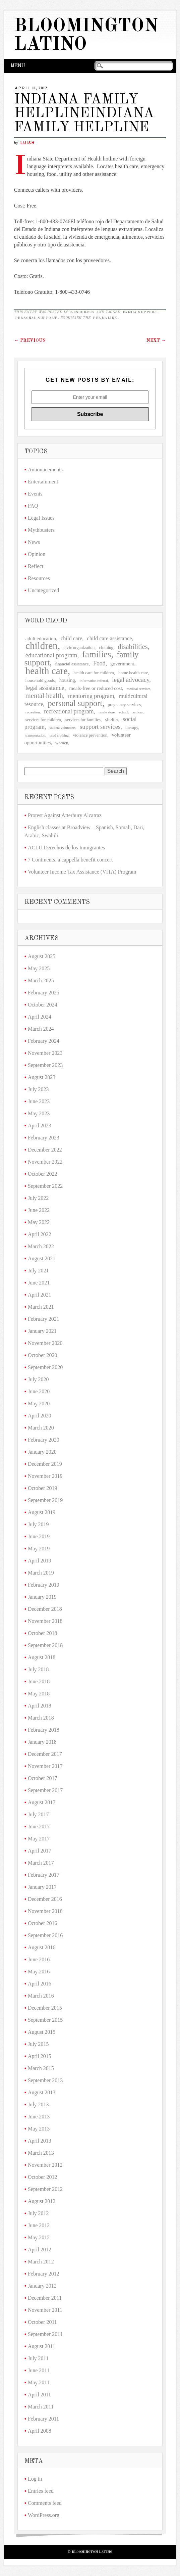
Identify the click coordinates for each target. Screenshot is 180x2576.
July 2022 (38, 1198)
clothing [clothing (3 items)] (106, 647)
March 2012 (41, 2261)
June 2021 (39, 1282)
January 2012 (42, 2286)
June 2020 (39, 1391)
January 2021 (42, 1331)
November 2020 (45, 1343)
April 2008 (39, 2431)
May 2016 (39, 1971)
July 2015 (38, 2044)
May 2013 (39, 2129)
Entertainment (43, 481)
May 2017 (39, 1838)
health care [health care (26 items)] (46, 670)
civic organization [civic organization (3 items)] (79, 647)
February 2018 (43, 1730)
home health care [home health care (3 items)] (133, 672)
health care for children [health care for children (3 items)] (93, 672)
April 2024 (39, 1017)
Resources (82, 312)
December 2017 (45, 1754)
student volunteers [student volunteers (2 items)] (63, 728)
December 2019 (45, 1464)
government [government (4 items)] (122, 663)
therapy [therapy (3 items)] (131, 727)
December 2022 (45, 1150)
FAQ (33, 506)
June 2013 (39, 2116)
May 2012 (39, 2237)
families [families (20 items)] (96, 654)
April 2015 (39, 2056)
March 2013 (41, 2153)
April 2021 (39, 1295)
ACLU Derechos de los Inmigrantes (66, 847)
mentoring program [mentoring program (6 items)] (91, 696)
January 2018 (42, 1742)
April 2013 (39, 2141)
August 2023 (41, 1077)
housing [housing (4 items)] (67, 680)
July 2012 (38, 2213)
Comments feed (45, 2503)
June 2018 (39, 1681)
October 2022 (42, 1174)
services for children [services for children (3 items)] (43, 719)
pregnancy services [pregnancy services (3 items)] (124, 704)
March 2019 (41, 1573)
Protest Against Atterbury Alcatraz (65, 815)
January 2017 (42, 1887)
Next (156, 340)
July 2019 (38, 1524)
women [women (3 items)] (61, 742)
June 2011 (39, 2370)
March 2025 (41, 980)
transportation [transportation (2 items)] (35, 735)
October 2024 (42, 1005)
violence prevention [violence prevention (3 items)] (90, 735)
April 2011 (39, 2394)
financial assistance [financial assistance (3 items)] (71, 663)
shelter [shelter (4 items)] (111, 719)
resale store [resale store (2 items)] (107, 712)
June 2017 (39, 1826)
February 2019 (43, 1585)
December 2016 (45, 1899)
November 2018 (45, 1621)
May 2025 (39, 968)
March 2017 (41, 1863)
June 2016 (39, 1959)
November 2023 (45, 1053)
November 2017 (45, 1766)
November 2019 (45, 1476)
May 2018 (39, 1693)
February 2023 (43, 1137)
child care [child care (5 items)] (71, 638)
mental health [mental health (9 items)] (44, 695)
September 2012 (45, 2189)
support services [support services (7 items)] (100, 726)
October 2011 (42, 2322)
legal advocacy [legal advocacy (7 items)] (130, 679)
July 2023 (38, 1089)
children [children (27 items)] (41, 645)
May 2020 (39, 1403)
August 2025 (41, 956)
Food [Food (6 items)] (99, 663)
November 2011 (45, 2310)
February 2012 (43, 2274)
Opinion (36, 554)
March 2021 (41, 1307)
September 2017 (45, 1790)
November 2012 (45, 2165)
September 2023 (45, 1065)
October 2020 (42, 1355)
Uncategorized (43, 590)
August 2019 (41, 1512)
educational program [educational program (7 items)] (51, 655)
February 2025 (43, 992)
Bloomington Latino (86, 35)
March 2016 (41, 1996)
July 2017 (38, 1814)
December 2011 (45, 2298)
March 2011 (41, 2406)
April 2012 (39, 2249)
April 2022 (39, 1234)
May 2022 (39, 1222)
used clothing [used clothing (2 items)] (59, 735)
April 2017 (39, 1851)
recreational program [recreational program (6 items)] (69, 711)
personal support (36, 318)
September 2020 (45, 1367)
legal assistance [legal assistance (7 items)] (44, 687)
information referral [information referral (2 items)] (94, 681)
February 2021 (43, 1319)
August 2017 (41, 1802)
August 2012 (41, 2201)
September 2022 (45, 1186)
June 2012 (39, 2225)
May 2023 (39, 1113)
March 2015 (41, 2068)
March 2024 (41, 1029)
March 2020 (41, 1428)
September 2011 (45, 2334)
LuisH (27, 143)
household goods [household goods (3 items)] (40, 680)
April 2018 (39, 1705)
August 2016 (41, 1947)
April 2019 (39, 1560)
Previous (30, 340)
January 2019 (42, 1597)
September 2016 (45, 1935)
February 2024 (43, 1041)
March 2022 (41, 1246)
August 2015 (41, 2032)
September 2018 (45, 1645)
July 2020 (38, 1379)
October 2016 (42, 1923)
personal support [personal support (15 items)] (75, 703)
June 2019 (39, 1536)
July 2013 (38, 2104)
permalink (105, 318)
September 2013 (45, 2080)
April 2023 (39, 1125)
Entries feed (41, 2491)
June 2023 (39, 1101)
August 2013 (41, 2092)
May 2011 (39, 2382)
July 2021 (38, 1270)
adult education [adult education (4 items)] (40, 638)
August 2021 (41, 1258)
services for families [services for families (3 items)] (83, 719)
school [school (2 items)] (123, 712)
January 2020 (42, 1452)
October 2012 (42, 2177)
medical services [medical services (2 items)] (139, 689)
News (34, 542)
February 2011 (43, 2419)
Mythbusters (41, 530)
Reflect (35, 566)
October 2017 (42, 1778)
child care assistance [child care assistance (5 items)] (109, 638)
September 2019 (45, 1500)
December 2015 (45, 2008)
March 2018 (41, 1718)
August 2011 (41, 2346)
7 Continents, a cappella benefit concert (70, 859)
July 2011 (38, 2358)
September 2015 (45, 2020)
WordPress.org (43, 2515)
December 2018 (45, 1609)
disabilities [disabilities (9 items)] (133, 646)
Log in (35, 2479)
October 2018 (42, 1633)
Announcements (45, 469)
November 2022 (45, 1162)
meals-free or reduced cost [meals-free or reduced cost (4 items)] (95, 688)
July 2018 (38, 1669)
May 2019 (39, 1548)
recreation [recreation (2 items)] (32, 712)
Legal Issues (41, 518)
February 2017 (43, 1875)
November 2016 (45, 1911)
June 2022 (39, 1210)
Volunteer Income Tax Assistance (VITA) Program (82, 872)
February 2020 (43, 1440)
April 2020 (39, 1415)
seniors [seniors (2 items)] (137, 712)
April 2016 (39, 1983)
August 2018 (41, 1657)
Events (35, 494)
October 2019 (42, 1488)
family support (140, 312)
